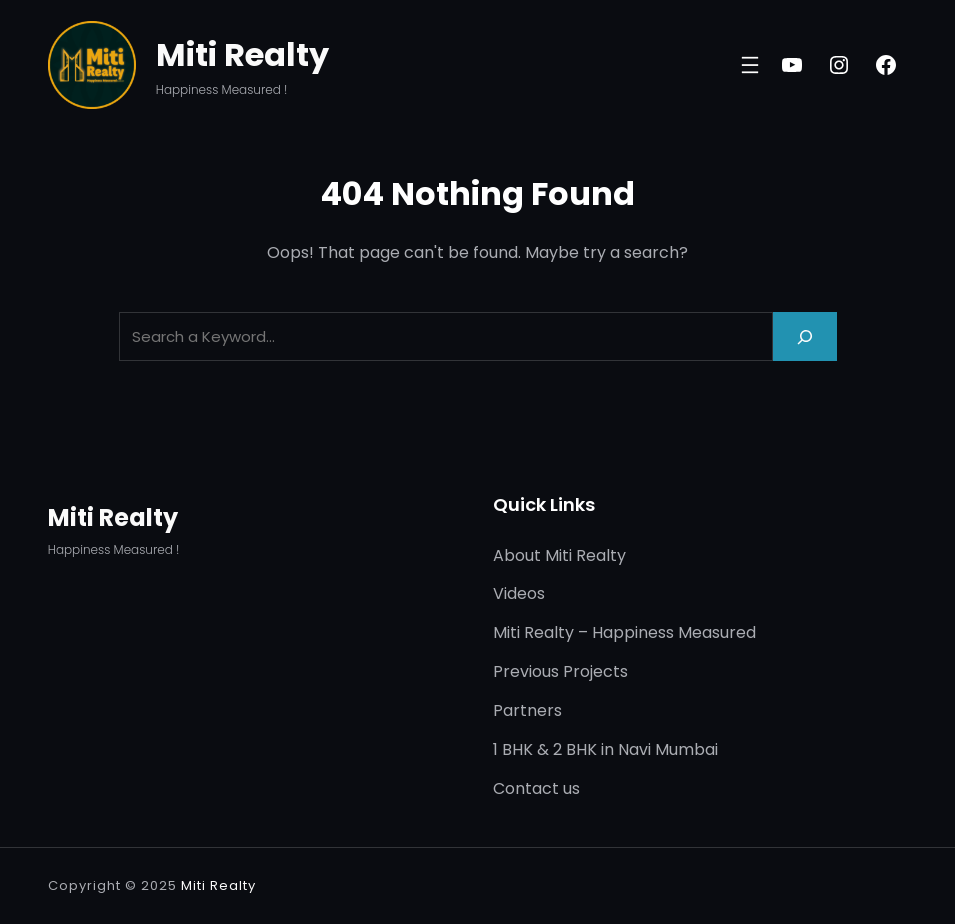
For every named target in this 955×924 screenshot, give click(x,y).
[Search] (805, 336)
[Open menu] (750, 65)
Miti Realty (242, 54)
